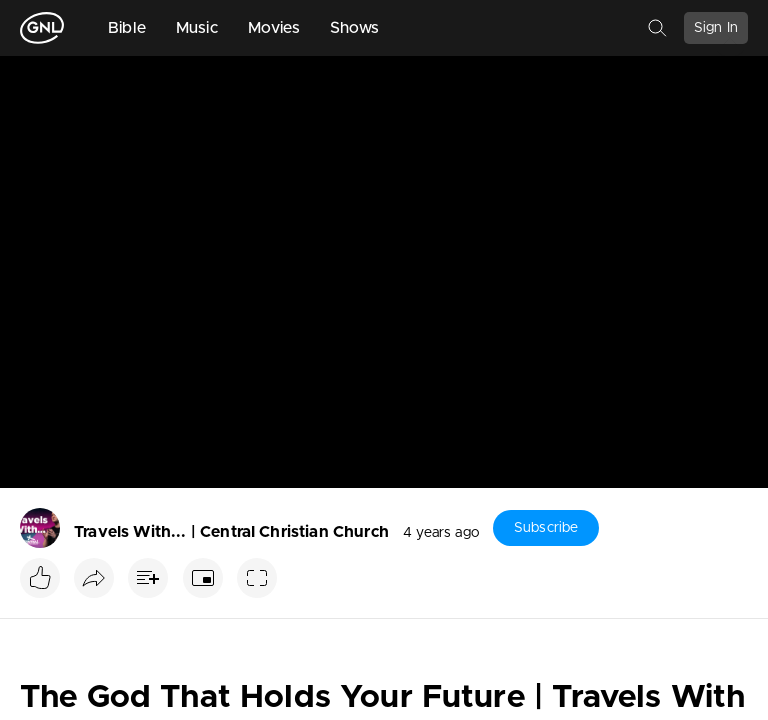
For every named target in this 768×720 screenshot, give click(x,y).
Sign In (716, 28)
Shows (355, 28)
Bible (127, 28)
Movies (274, 28)
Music (197, 28)
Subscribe (546, 528)
